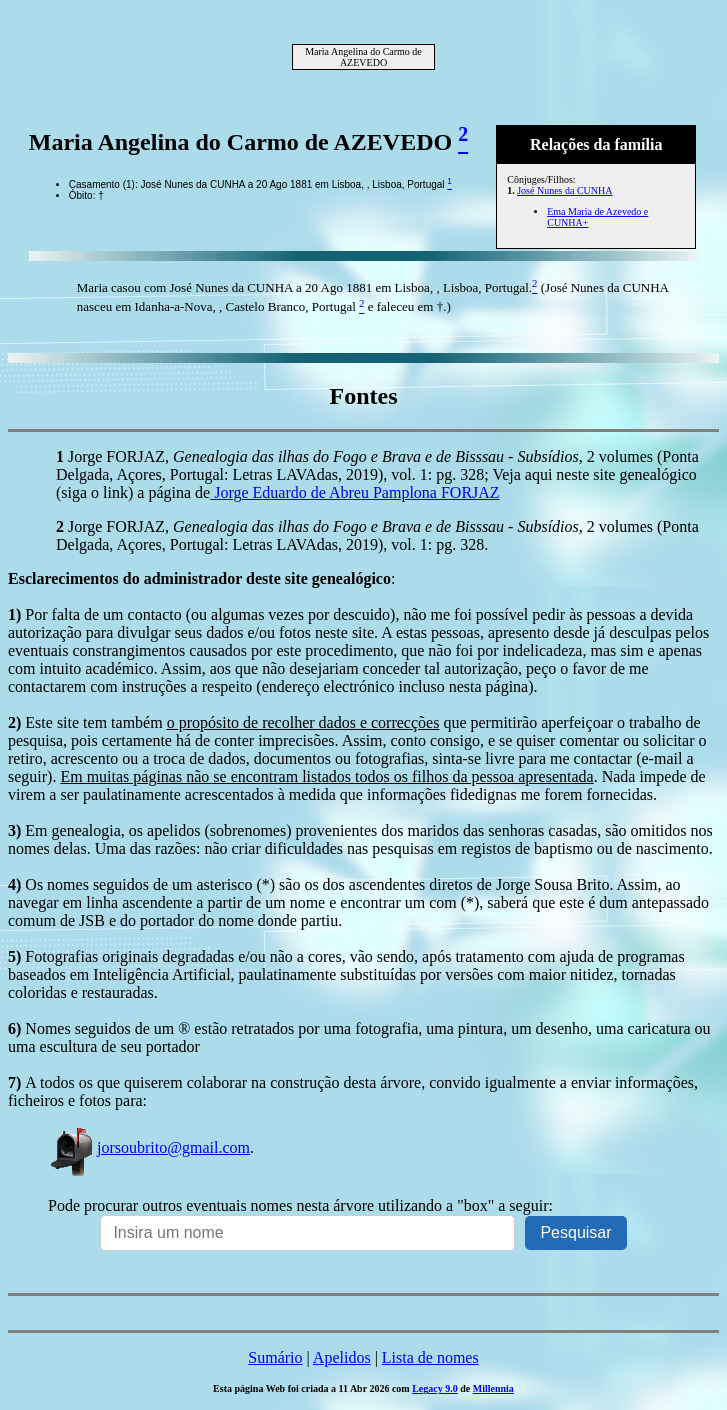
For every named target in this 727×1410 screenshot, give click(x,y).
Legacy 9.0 (435, 1388)
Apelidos (342, 1357)
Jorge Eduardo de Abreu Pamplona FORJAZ (354, 492)
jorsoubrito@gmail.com (149, 1147)
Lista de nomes (430, 1357)
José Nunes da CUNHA (564, 190)
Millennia (493, 1388)
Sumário (275, 1357)
